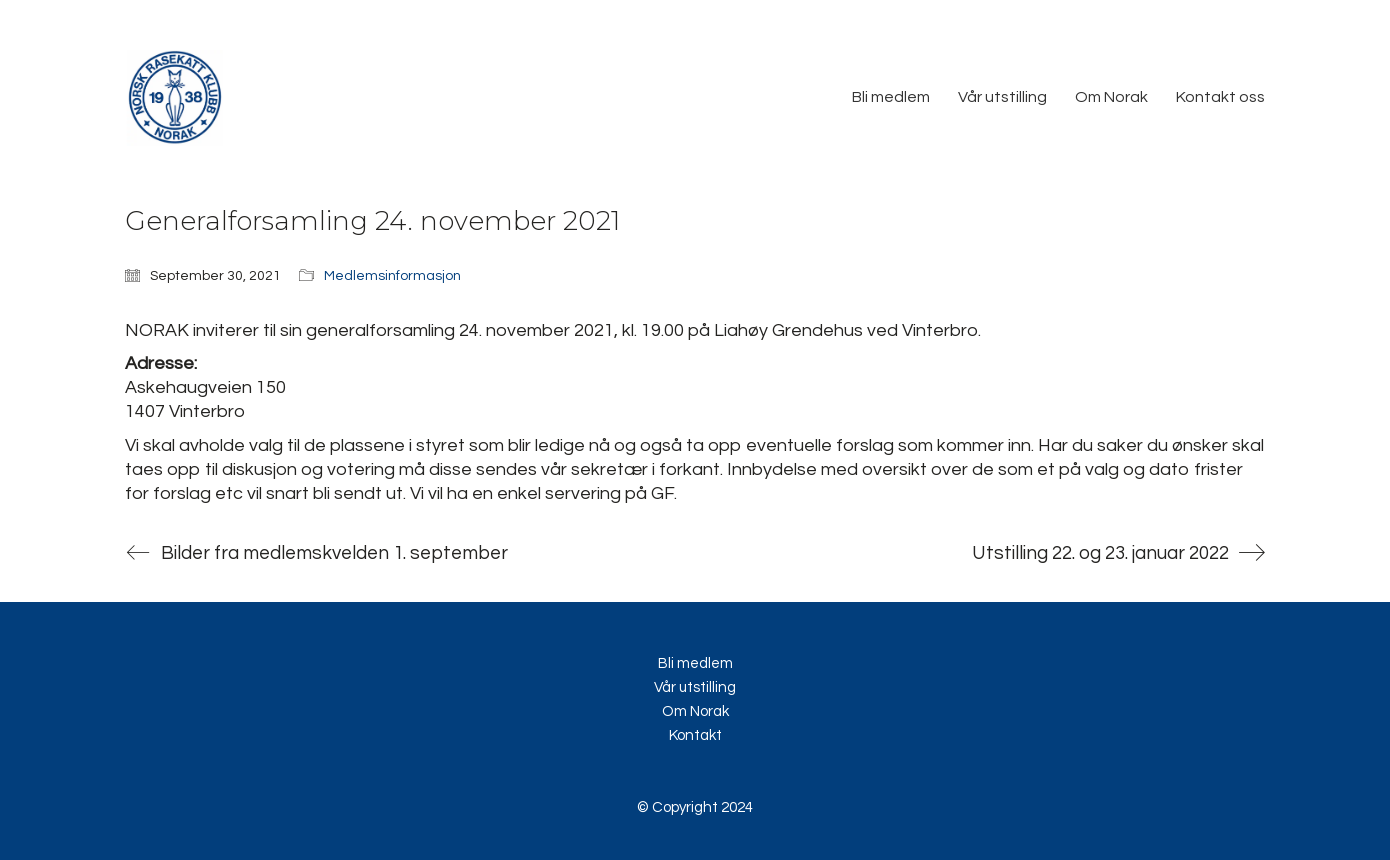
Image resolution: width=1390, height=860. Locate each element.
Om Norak (695, 711)
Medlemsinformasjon (392, 276)
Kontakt (695, 735)
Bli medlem (695, 663)
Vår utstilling (695, 687)
